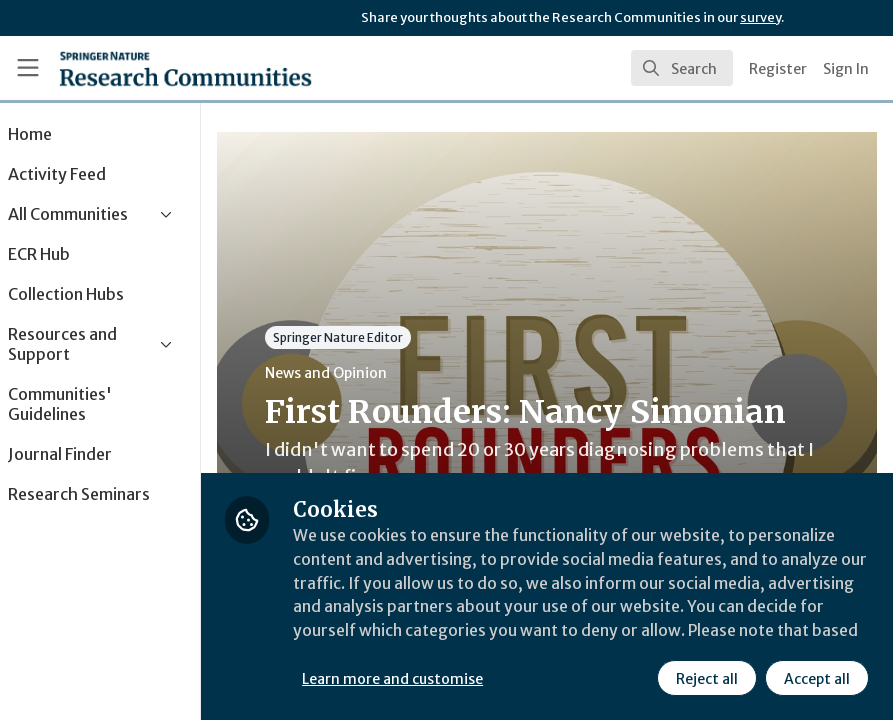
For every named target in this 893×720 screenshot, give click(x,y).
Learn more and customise (447, 679)
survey (760, 17)
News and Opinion (381, 373)
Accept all (817, 679)
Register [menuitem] (778, 69)
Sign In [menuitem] (846, 69)
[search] (682, 68)
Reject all (707, 679)
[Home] (185, 68)
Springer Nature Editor (393, 337)
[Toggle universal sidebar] (28, 68)
